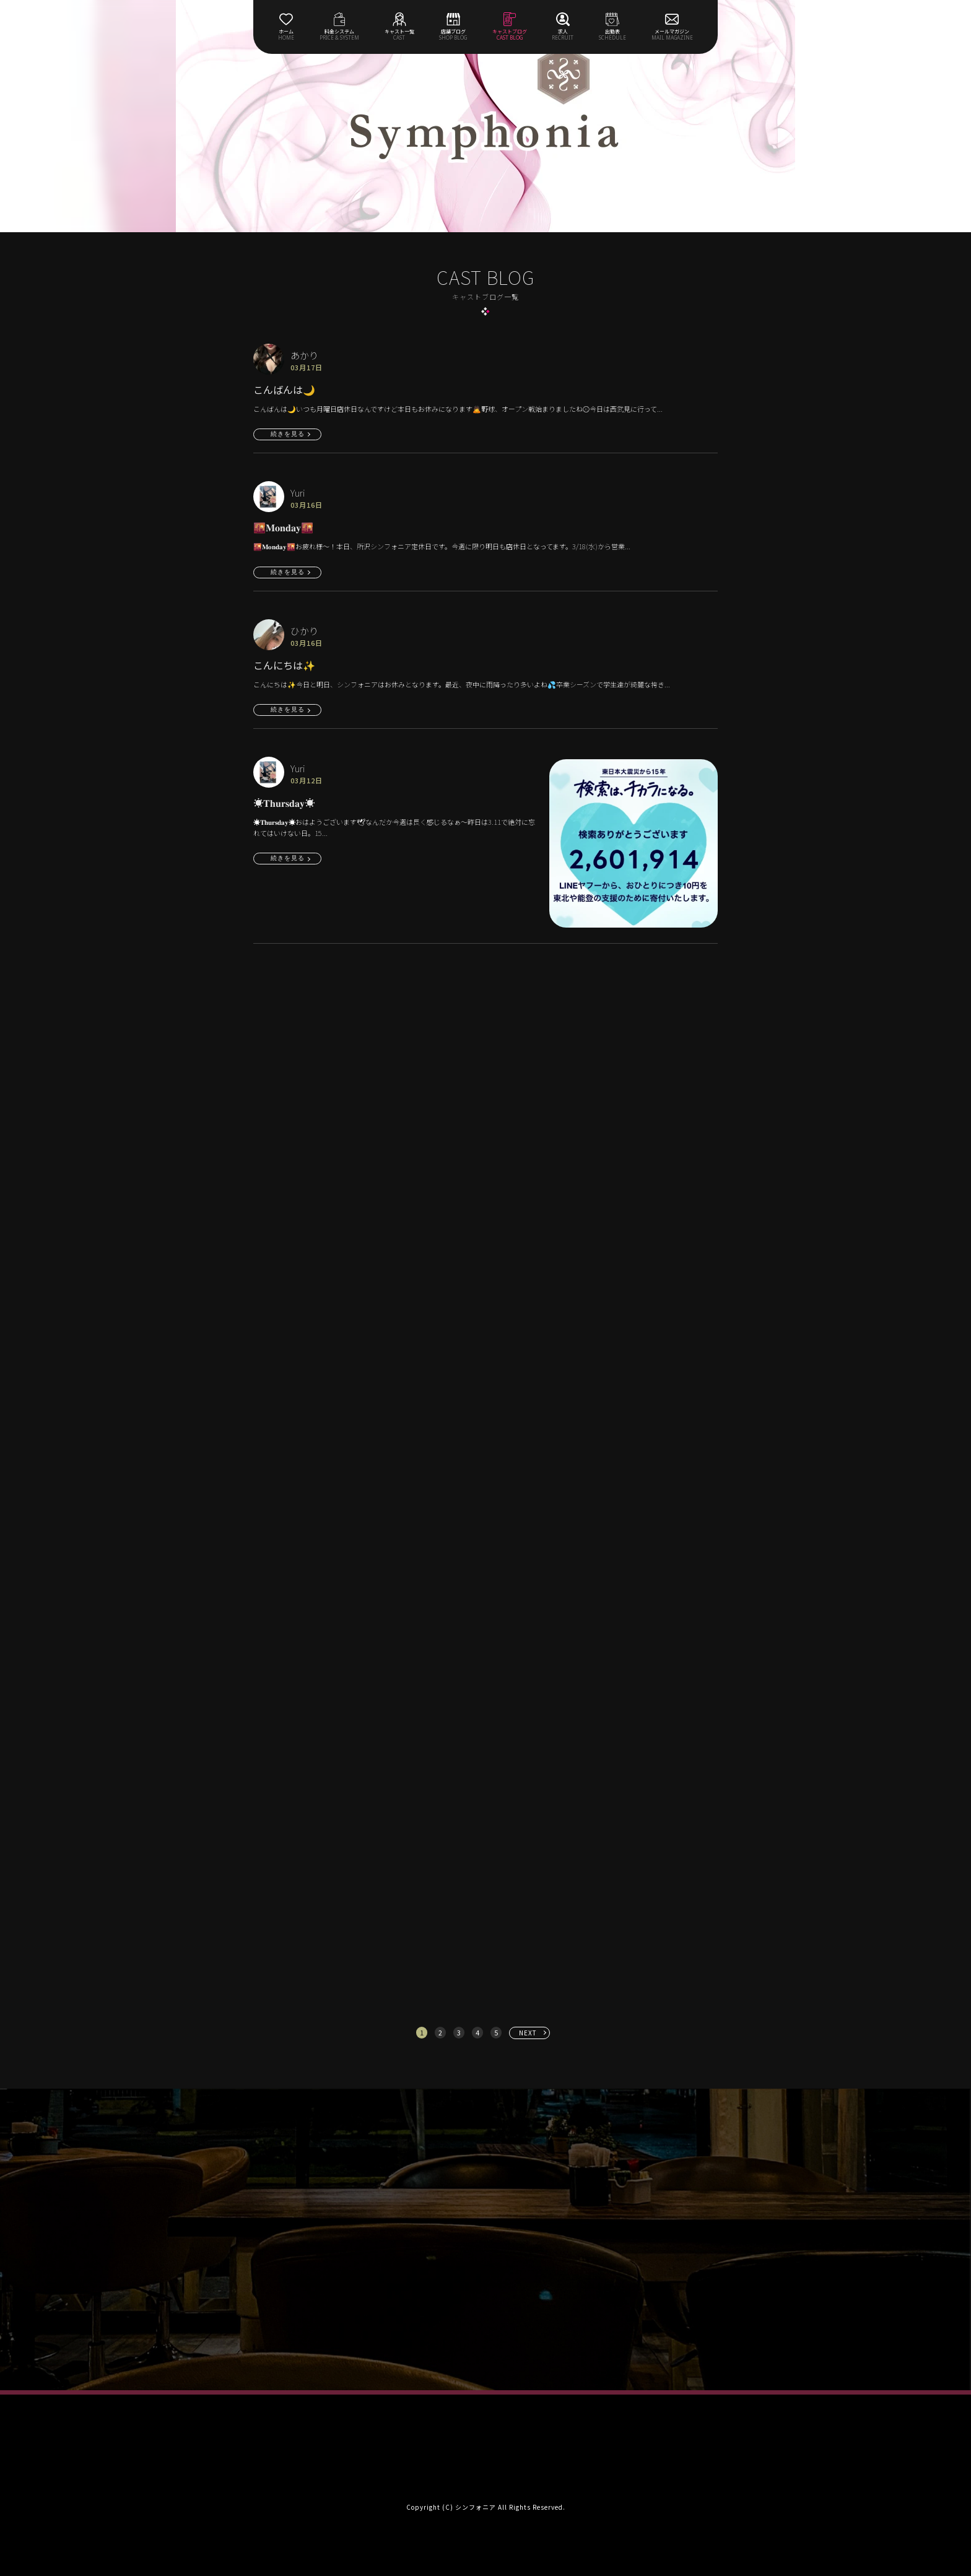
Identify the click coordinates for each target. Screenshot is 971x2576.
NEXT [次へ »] (528, 2032)
